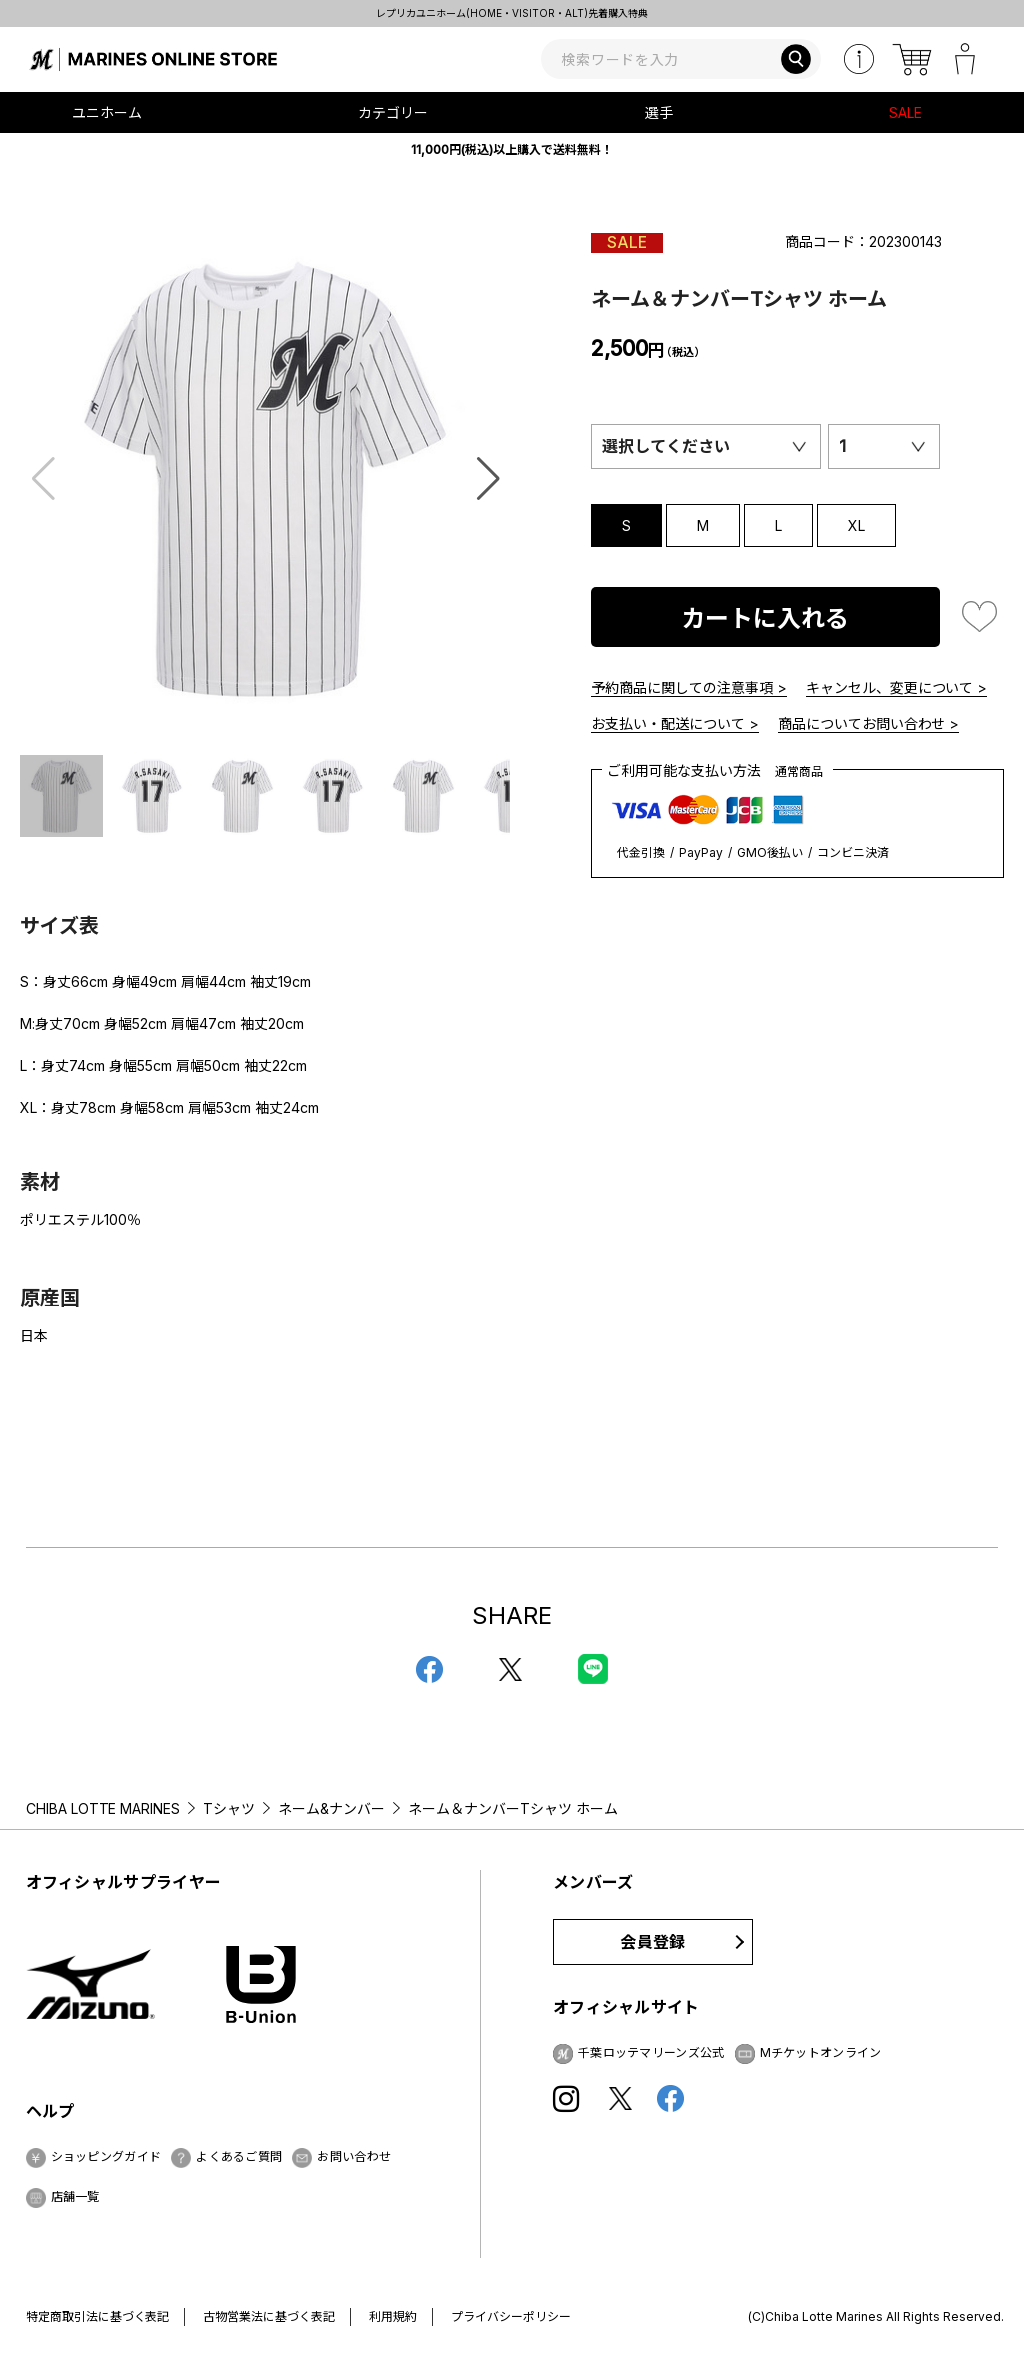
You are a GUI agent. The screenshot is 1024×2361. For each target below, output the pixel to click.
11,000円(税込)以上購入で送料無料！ (512, 149)
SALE (905, 112)
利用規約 (393, 2316)
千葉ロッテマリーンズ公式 (651, 2052)
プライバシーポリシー (511, 2316)
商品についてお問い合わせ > (869, 723)
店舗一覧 (75, 2196)
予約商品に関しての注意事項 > (689, 687)
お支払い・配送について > (675, 723)
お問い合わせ (354, 2156)
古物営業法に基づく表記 (269, 2316)
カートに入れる (765, 618)
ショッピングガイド (106, 2156)
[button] (488, 479)
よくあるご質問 (239, 2156)
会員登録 (652, 1942)
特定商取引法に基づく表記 (98, 2316)
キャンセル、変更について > (897, 687)
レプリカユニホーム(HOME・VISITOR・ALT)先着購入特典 (512, 13)
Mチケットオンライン (821, 2052)
